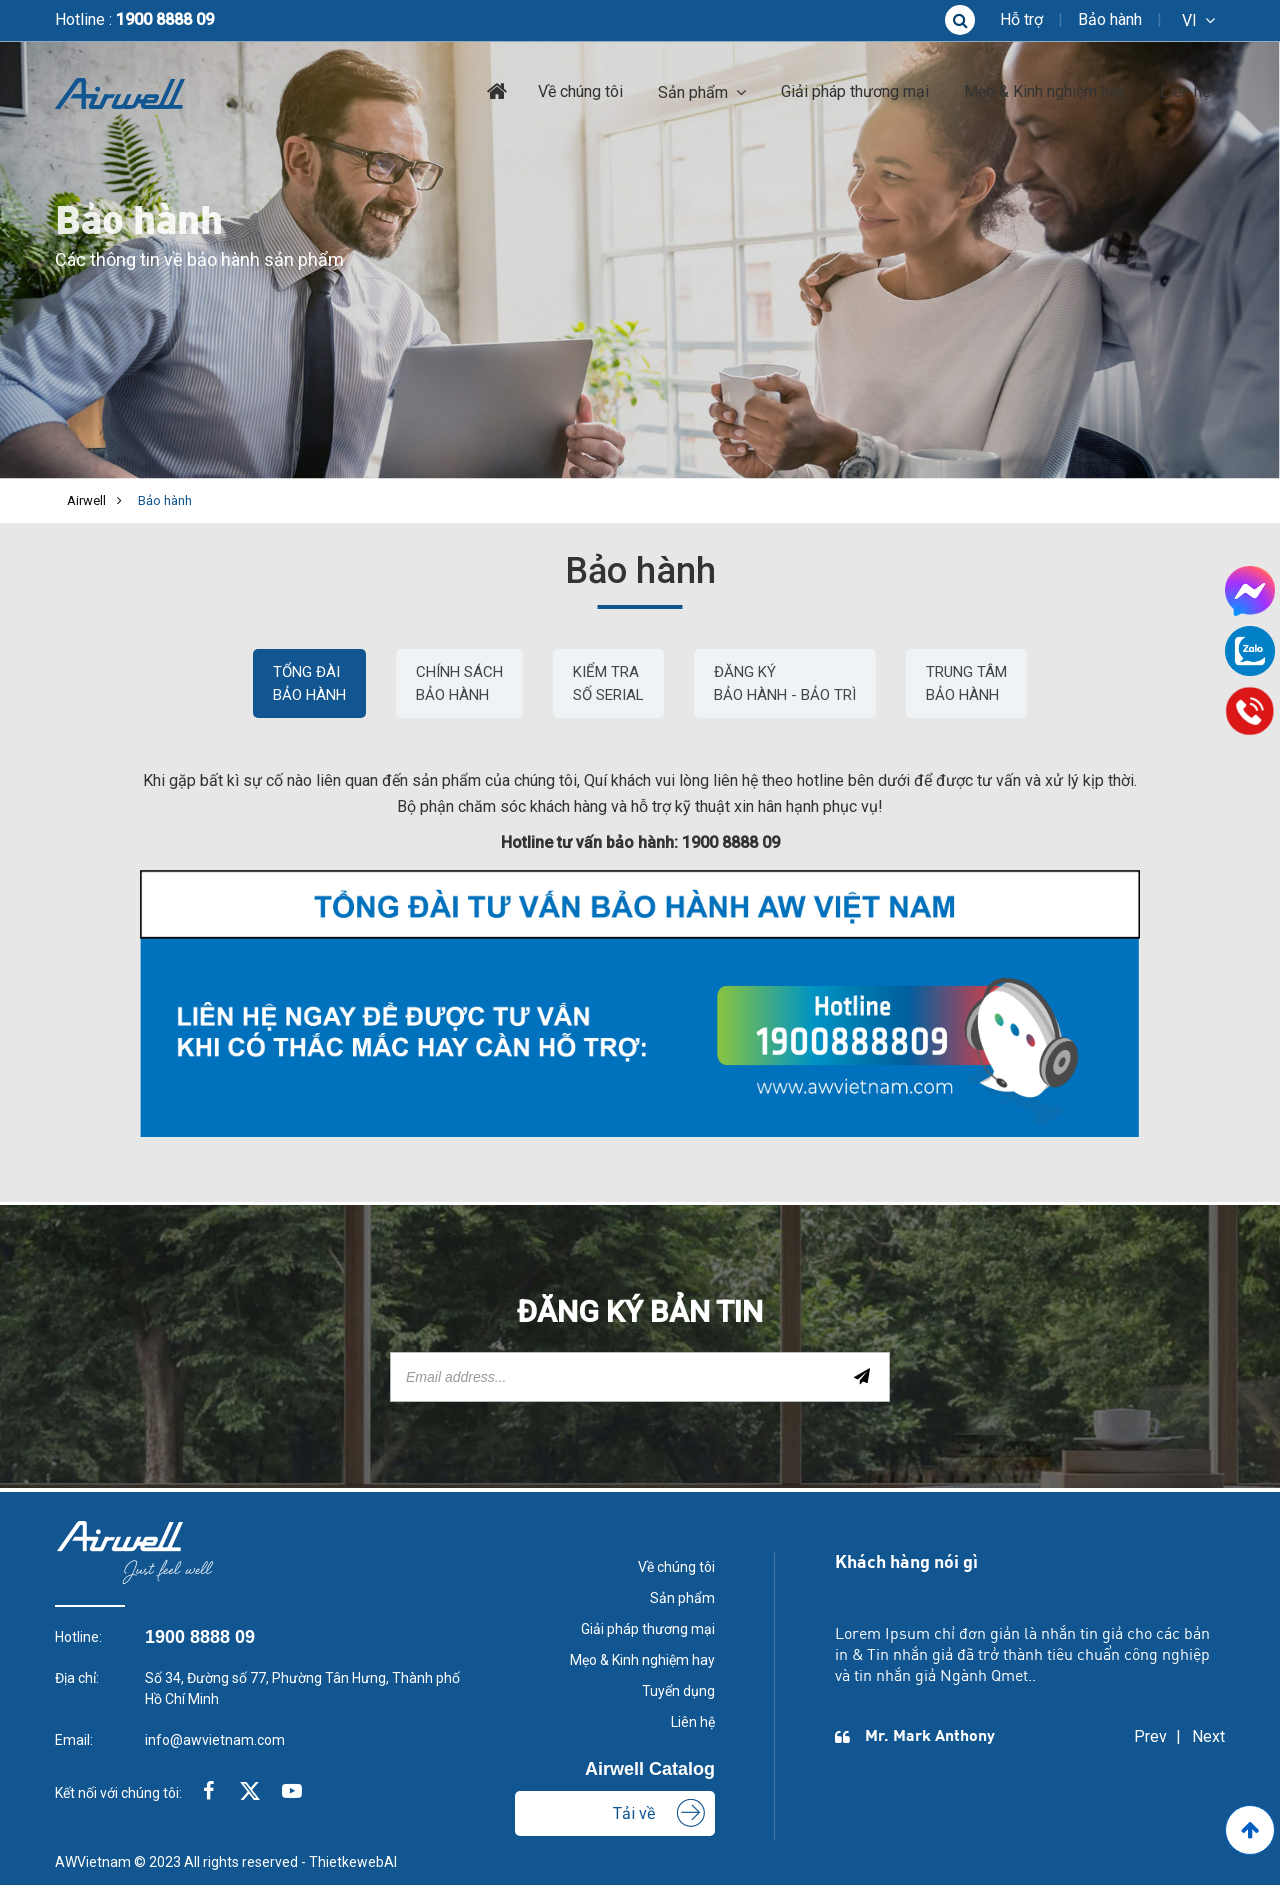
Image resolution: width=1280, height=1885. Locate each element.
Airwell (86, 500)
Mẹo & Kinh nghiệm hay (1044, 91)
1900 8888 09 (165, 19)
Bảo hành (1110, 19)
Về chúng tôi (580, 91)
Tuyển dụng (678, 1691)
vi (1189, 20)
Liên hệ (1185, 91)
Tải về (634, 1813)
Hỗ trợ (1021, 19)
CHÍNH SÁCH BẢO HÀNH (459, 683)
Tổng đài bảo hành (309, 683)
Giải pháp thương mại (855, 91)
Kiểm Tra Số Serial (608, 683)
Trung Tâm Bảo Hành (966, 683)
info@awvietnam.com (215, 1740)
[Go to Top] (1250, 1830)
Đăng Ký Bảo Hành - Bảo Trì (785, 683)
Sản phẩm (693, 92)
